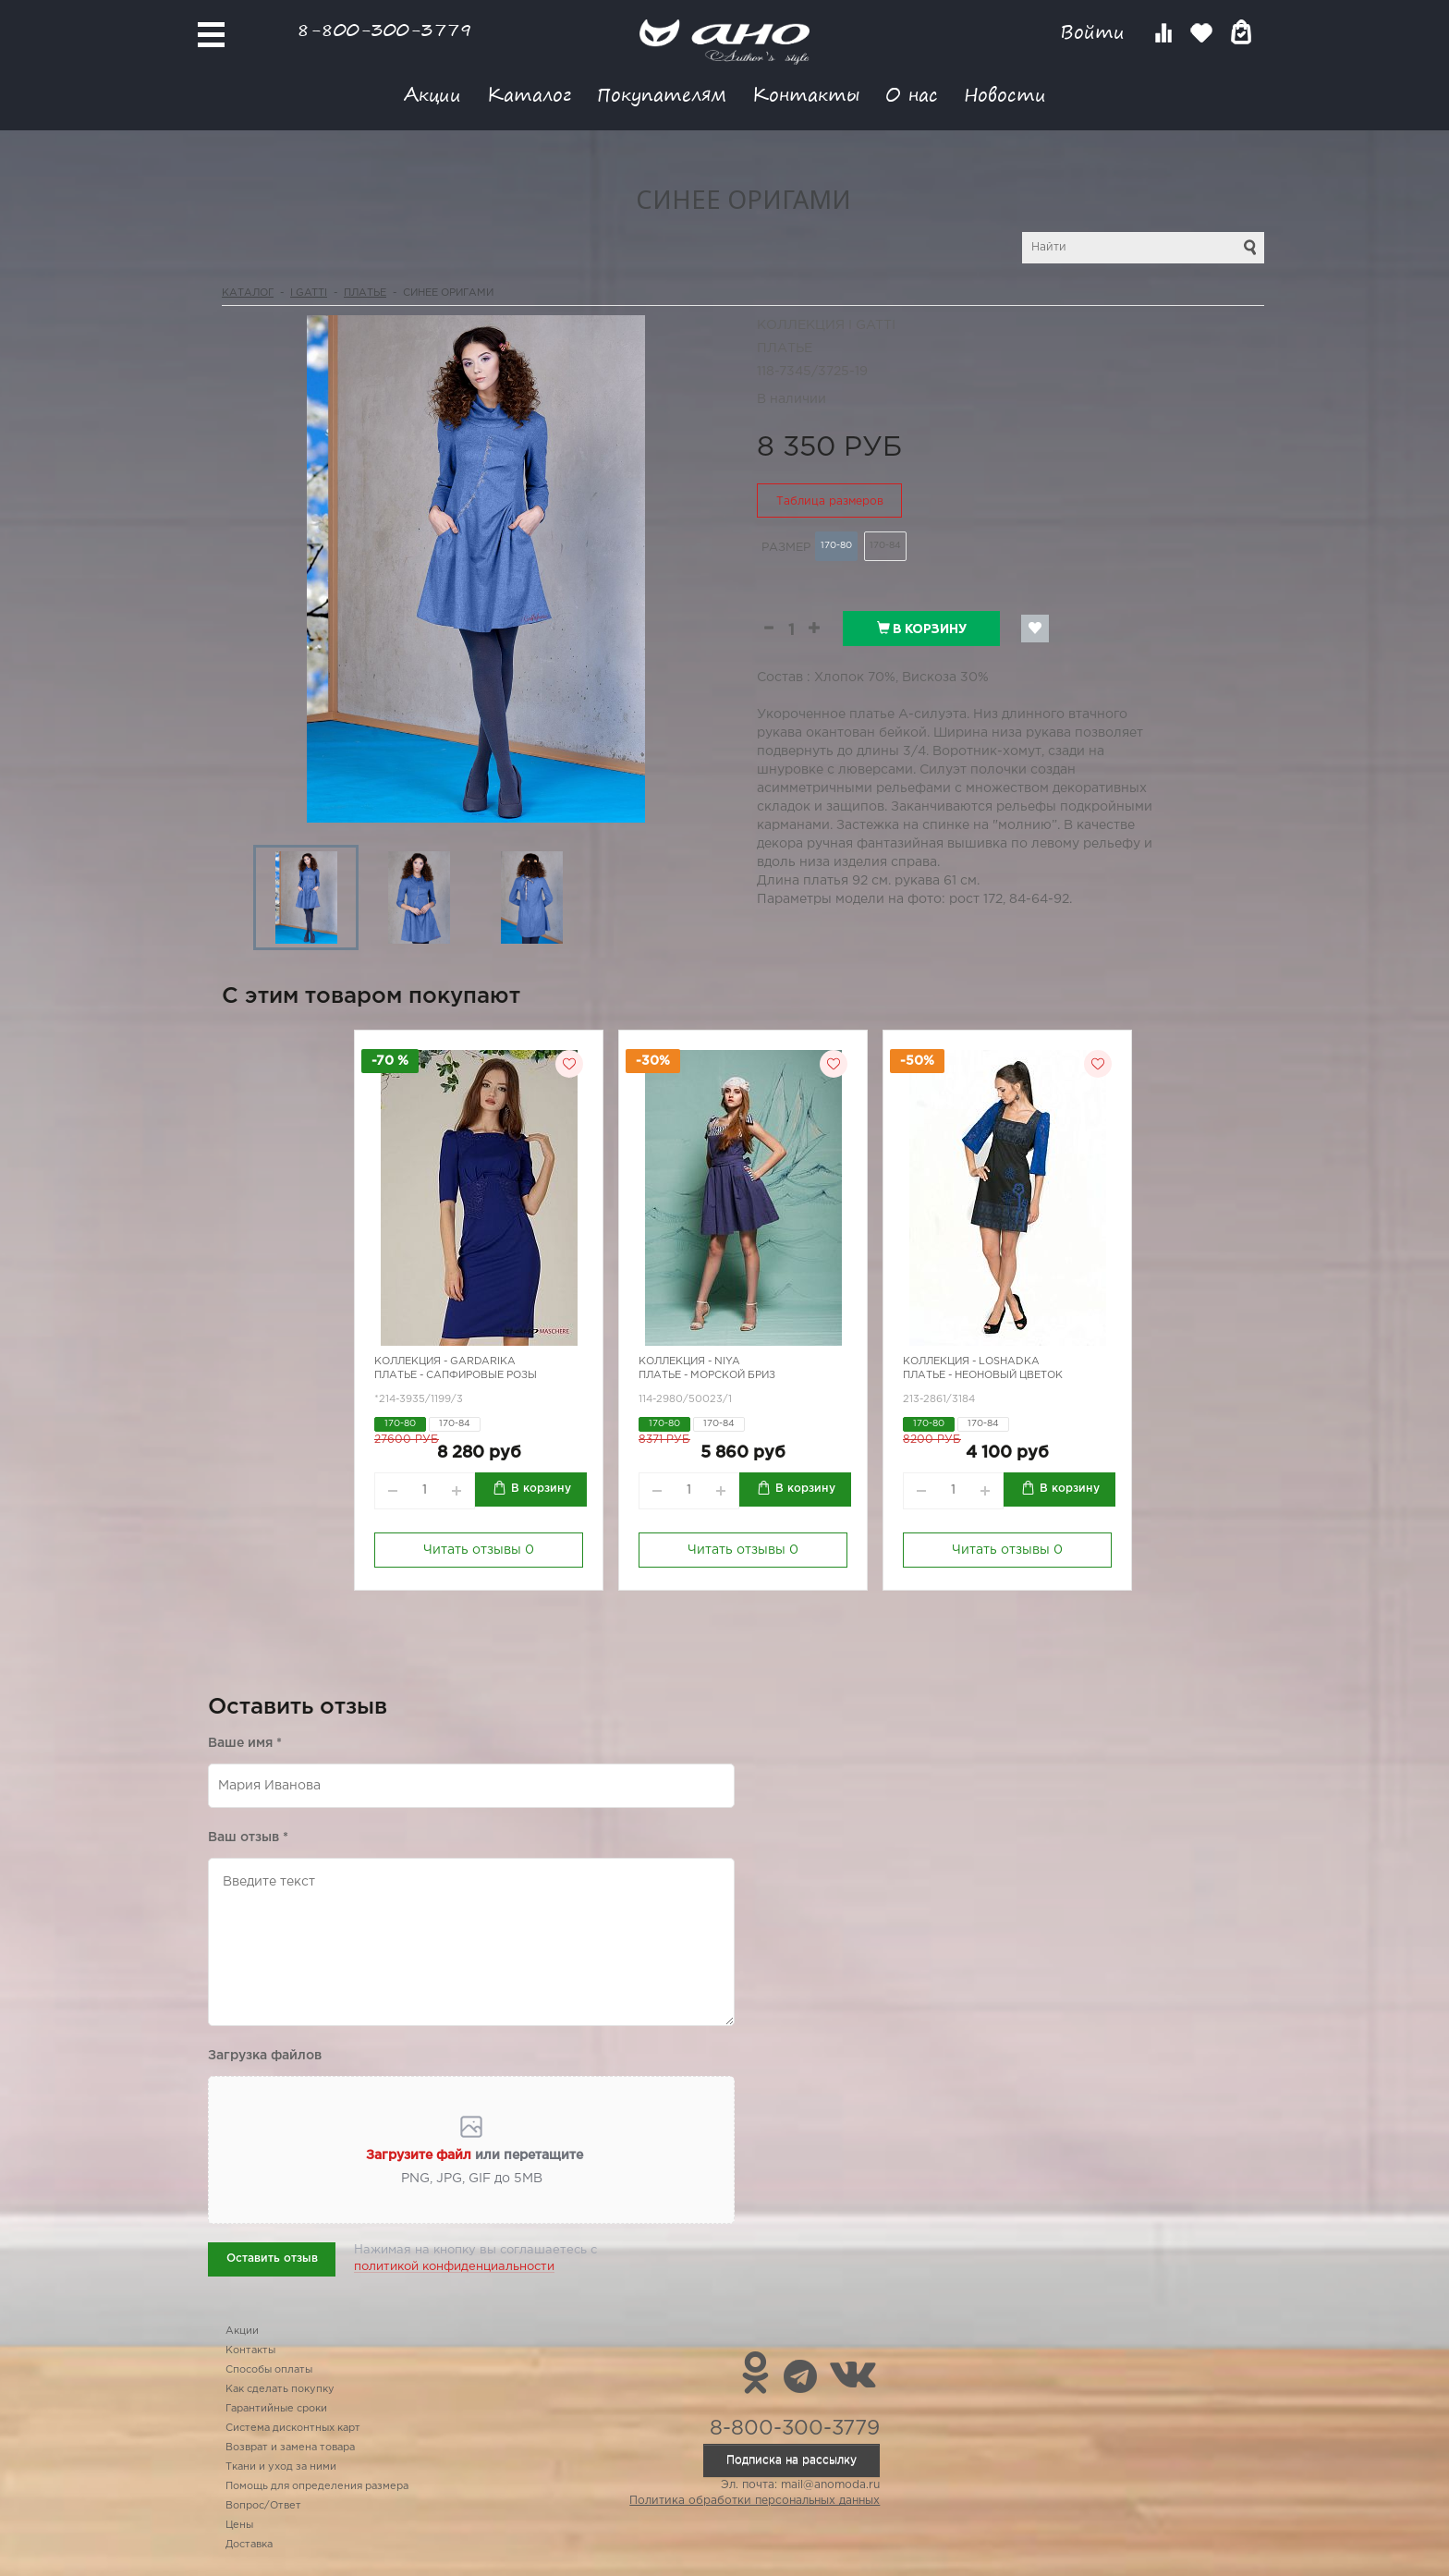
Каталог (529, 94)
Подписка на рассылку (791, 2460)
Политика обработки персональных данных (754, 2501)
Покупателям (661, 94)
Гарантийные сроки (276, 2408)
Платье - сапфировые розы (455, 1375)
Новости (1005, 94)
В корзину (922, 628)
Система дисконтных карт (292, 2428)
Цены (239, 2525)
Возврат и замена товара (290, 2447)
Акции (432, 94)
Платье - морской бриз (707, 1375)
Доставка (249, 2544)
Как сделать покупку (280, 2389)
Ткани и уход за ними (280, 2467)
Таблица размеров (829, 501)
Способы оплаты (268, 2370)
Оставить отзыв (272, 2258)
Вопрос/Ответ (263, 2505)
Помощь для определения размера (316, 2486)
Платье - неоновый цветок (983, 1375)
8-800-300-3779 (384, 29)
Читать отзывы (478, 1550)
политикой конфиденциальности (454, 2267)
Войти (1095, 32)
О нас (911, 94)
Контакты (805, 94)
